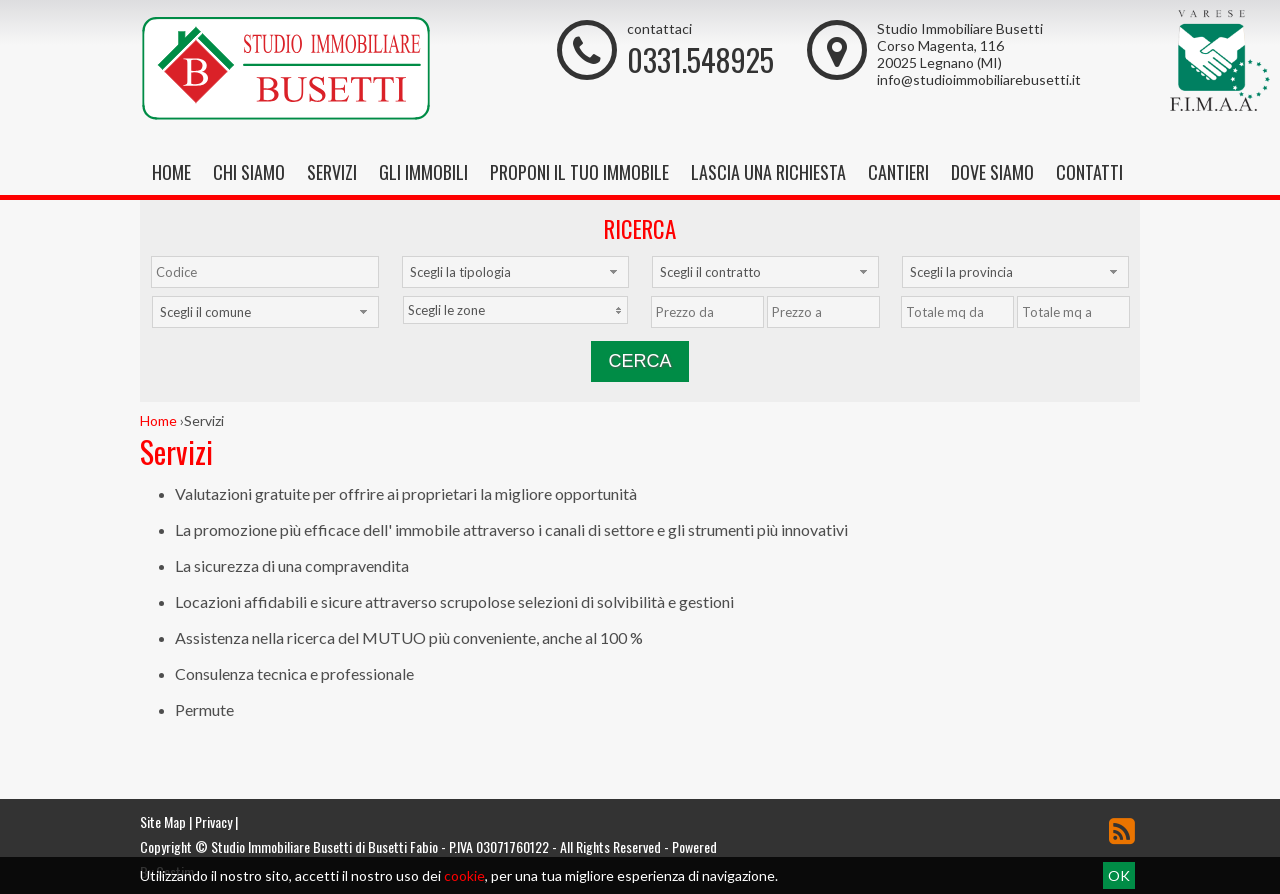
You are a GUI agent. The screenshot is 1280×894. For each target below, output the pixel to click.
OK (1119, 875)
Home (171, 172)
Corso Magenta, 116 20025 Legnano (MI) (940, 54)
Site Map (163, 821)
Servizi (332, 172)
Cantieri (898, 172)
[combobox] (515, 272)
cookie (464, 875)
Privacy (213, 821)
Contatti (1089, 172)
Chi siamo (249, 172)
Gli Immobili (423, 172)
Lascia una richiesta (768, 172)
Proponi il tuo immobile (579, 172)
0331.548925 (700, 59)
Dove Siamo (992, 172)
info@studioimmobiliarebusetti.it (979, 79)
